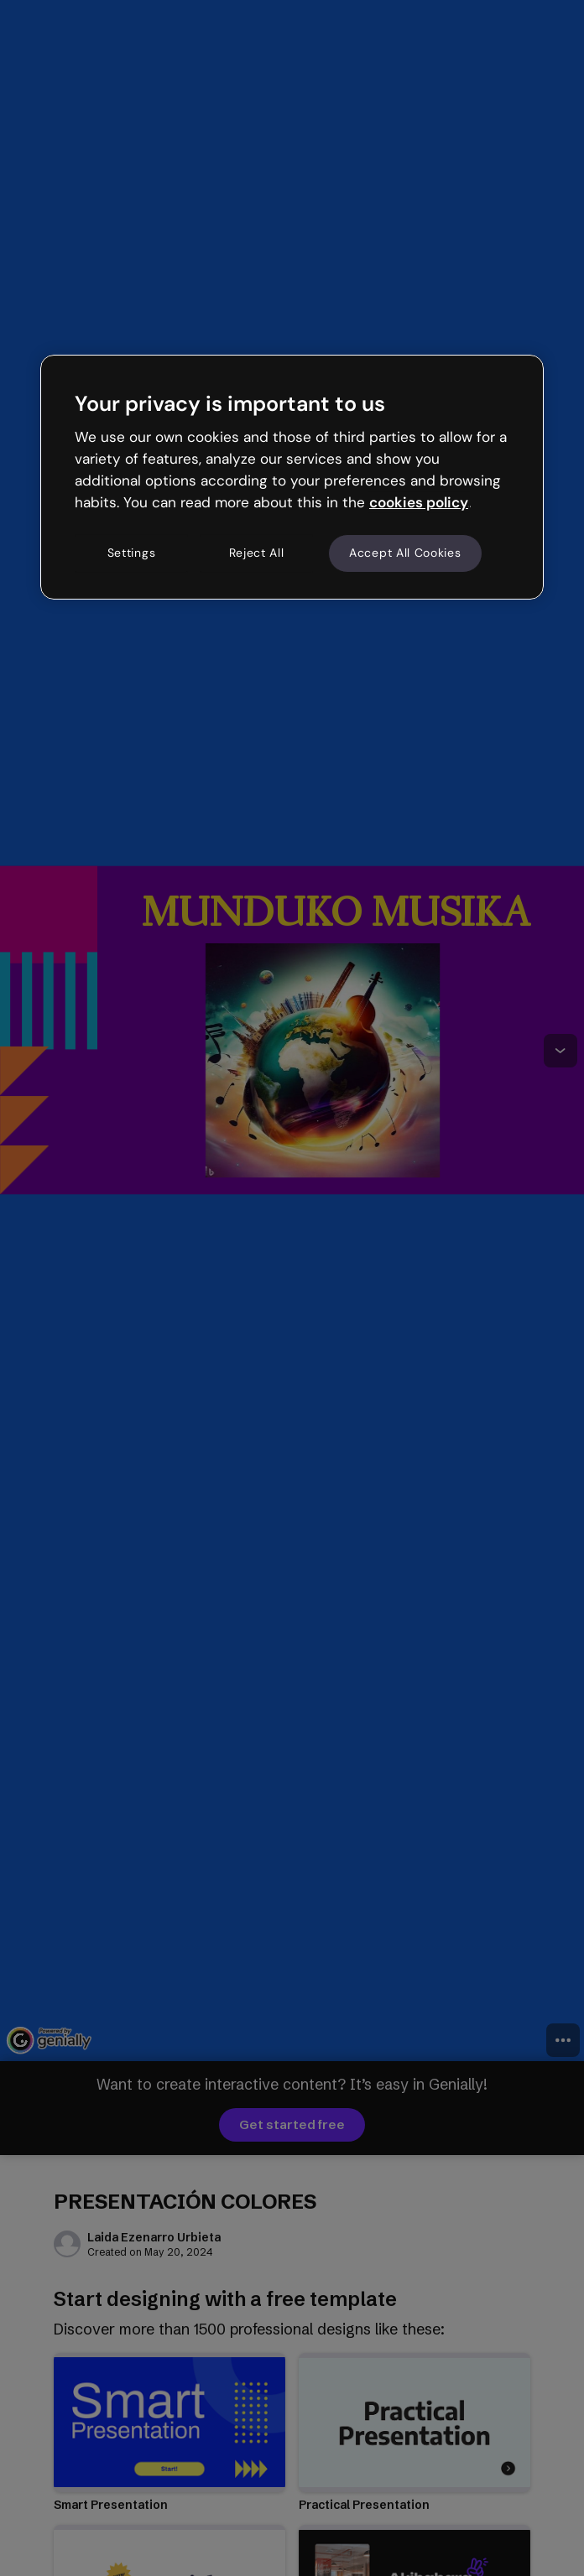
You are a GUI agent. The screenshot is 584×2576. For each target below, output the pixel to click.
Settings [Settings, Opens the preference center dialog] (131, 552)
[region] (292, 477)
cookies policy (418, 502)
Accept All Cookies (405, 552)
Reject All (256, 552)
